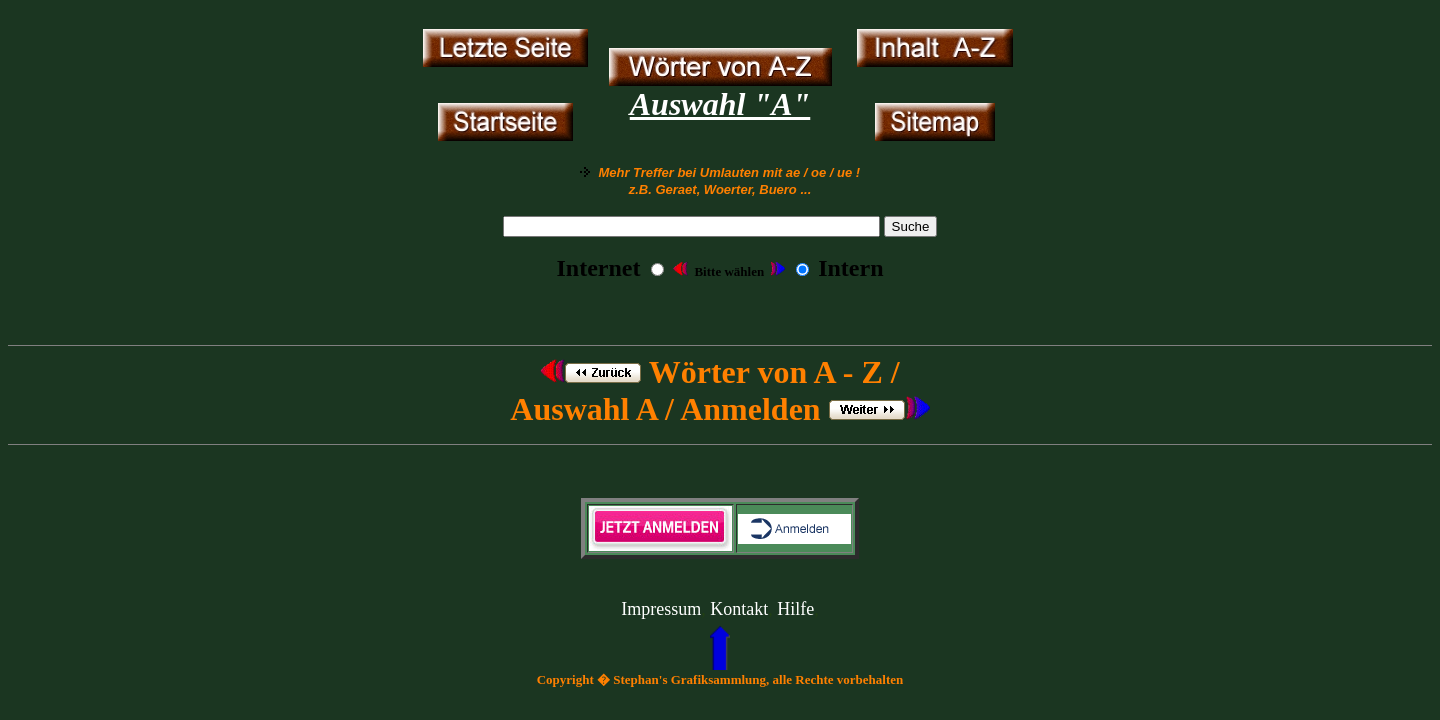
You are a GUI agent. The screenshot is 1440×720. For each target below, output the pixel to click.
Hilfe (795, 609)
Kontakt (739, 609)
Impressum (661, 609)
